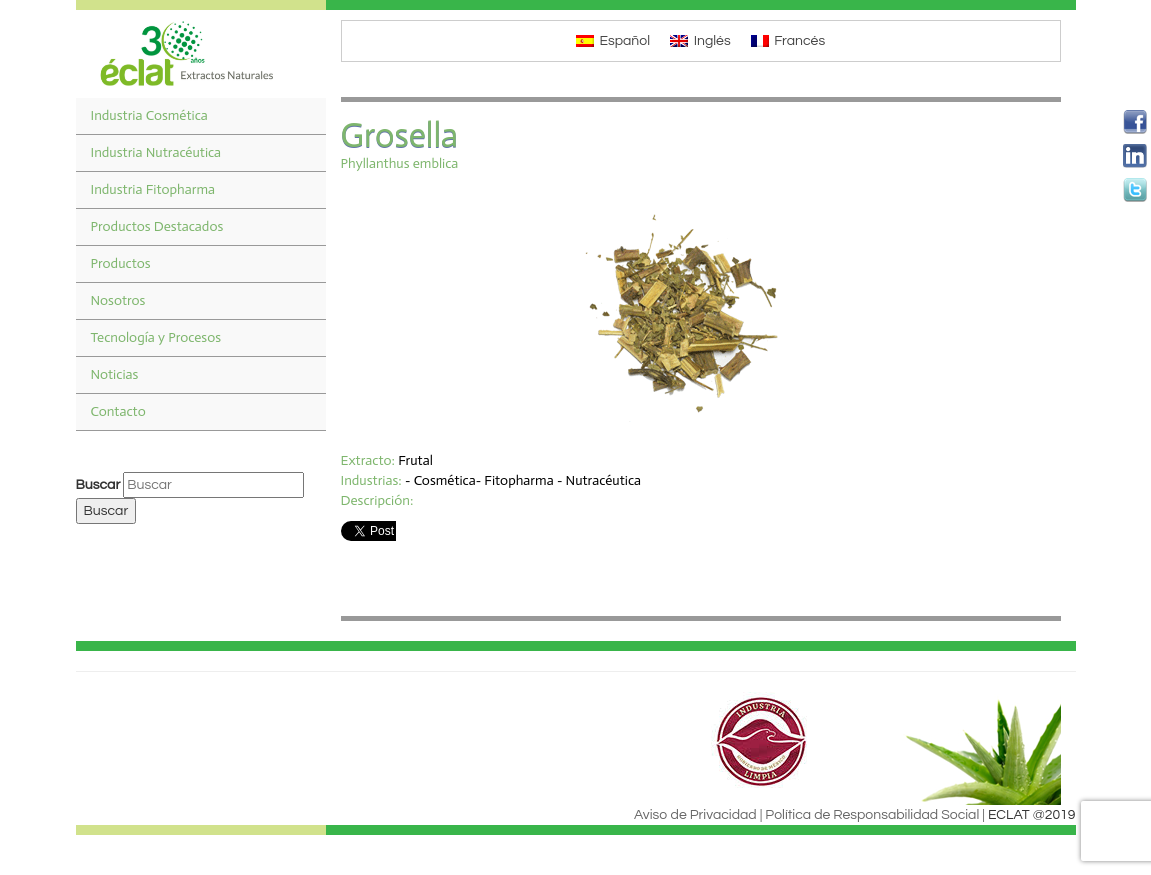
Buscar (98, 485)
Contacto (118, 411)
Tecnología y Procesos (156, 337)
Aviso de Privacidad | (698, 815)
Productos (121, 263)
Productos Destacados (157, 226)
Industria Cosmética (149, 115)
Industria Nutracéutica (156, 152)
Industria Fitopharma (153, 189)
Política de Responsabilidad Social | (875, 815)
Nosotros (118, 300)
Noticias (115, 374)
